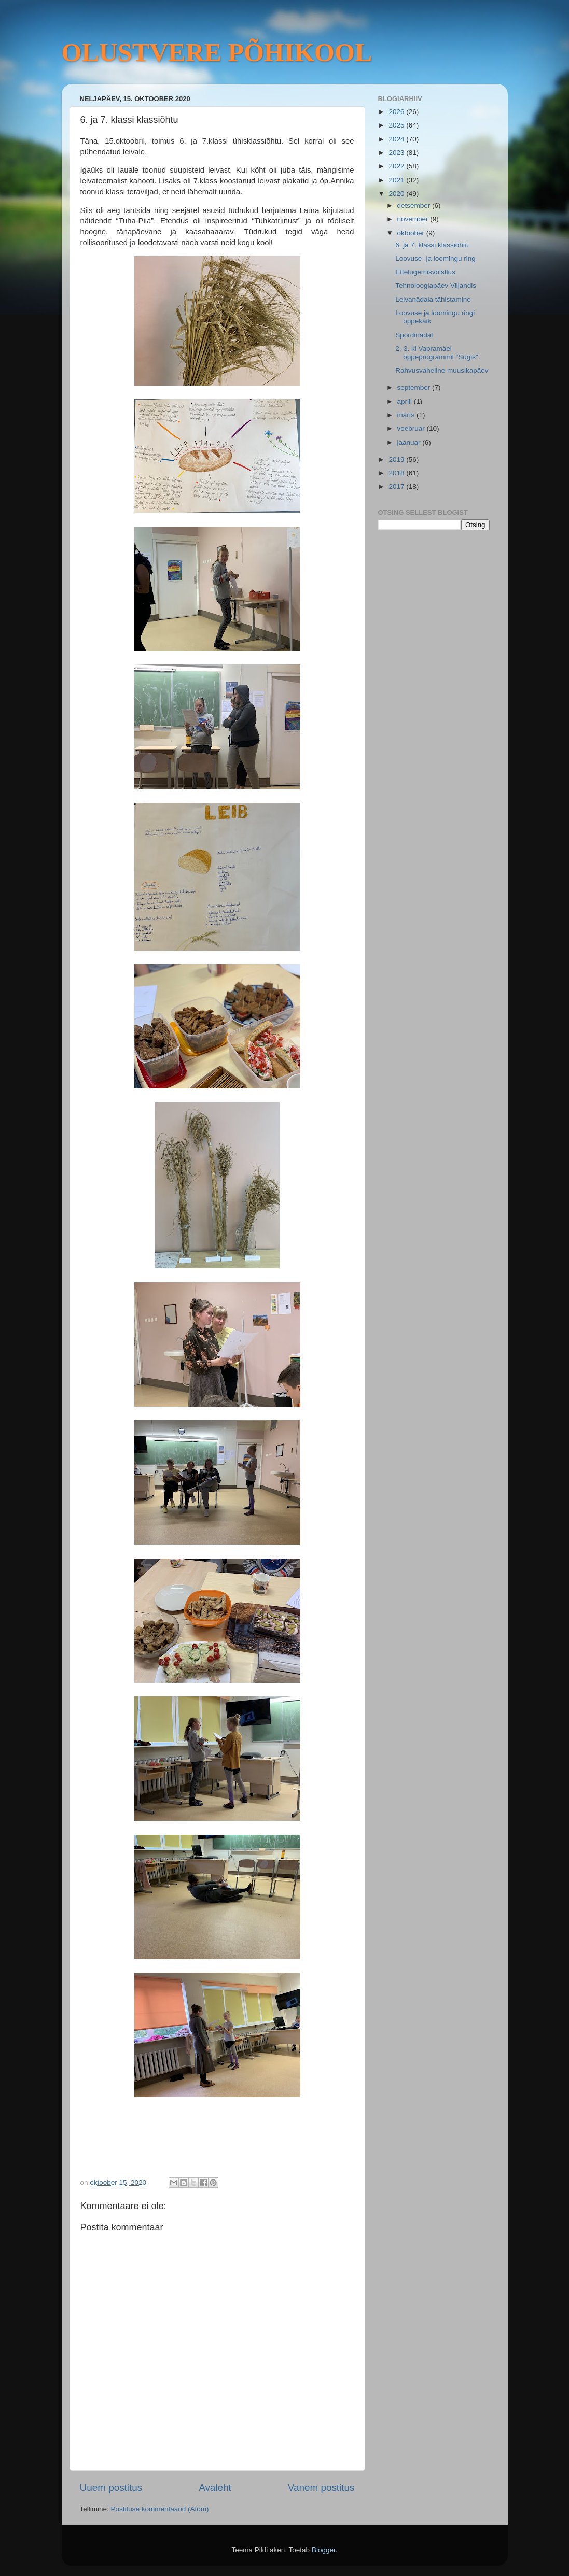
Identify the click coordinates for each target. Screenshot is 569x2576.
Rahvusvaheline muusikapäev (441, 370)
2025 (397, 125)
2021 (397, 180)
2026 (397, 112)
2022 (397, 166)
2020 (397, 193)
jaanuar (410, 442)
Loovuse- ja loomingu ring (435, 258)
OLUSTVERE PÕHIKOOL (217, 52)
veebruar (412, 428)
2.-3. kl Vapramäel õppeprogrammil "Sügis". (437, 353)
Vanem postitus (321, 2487)
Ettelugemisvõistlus (425, 272)
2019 (397, 459)
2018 (397, 473)
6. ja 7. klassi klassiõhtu (432, 245)
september (415, 387)
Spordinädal (414, 335)
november (414, 219)
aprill (405, 401)
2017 (397, 486)
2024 (397, 139)
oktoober (411, 233)
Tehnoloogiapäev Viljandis (435, 285)
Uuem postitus (111, 2487)
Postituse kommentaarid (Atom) (160, 2509)
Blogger (324, 2550)
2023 (397, 153)
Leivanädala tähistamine (433, 299)
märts (407, 415)
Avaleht (215, 2487)
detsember (415, 205)
